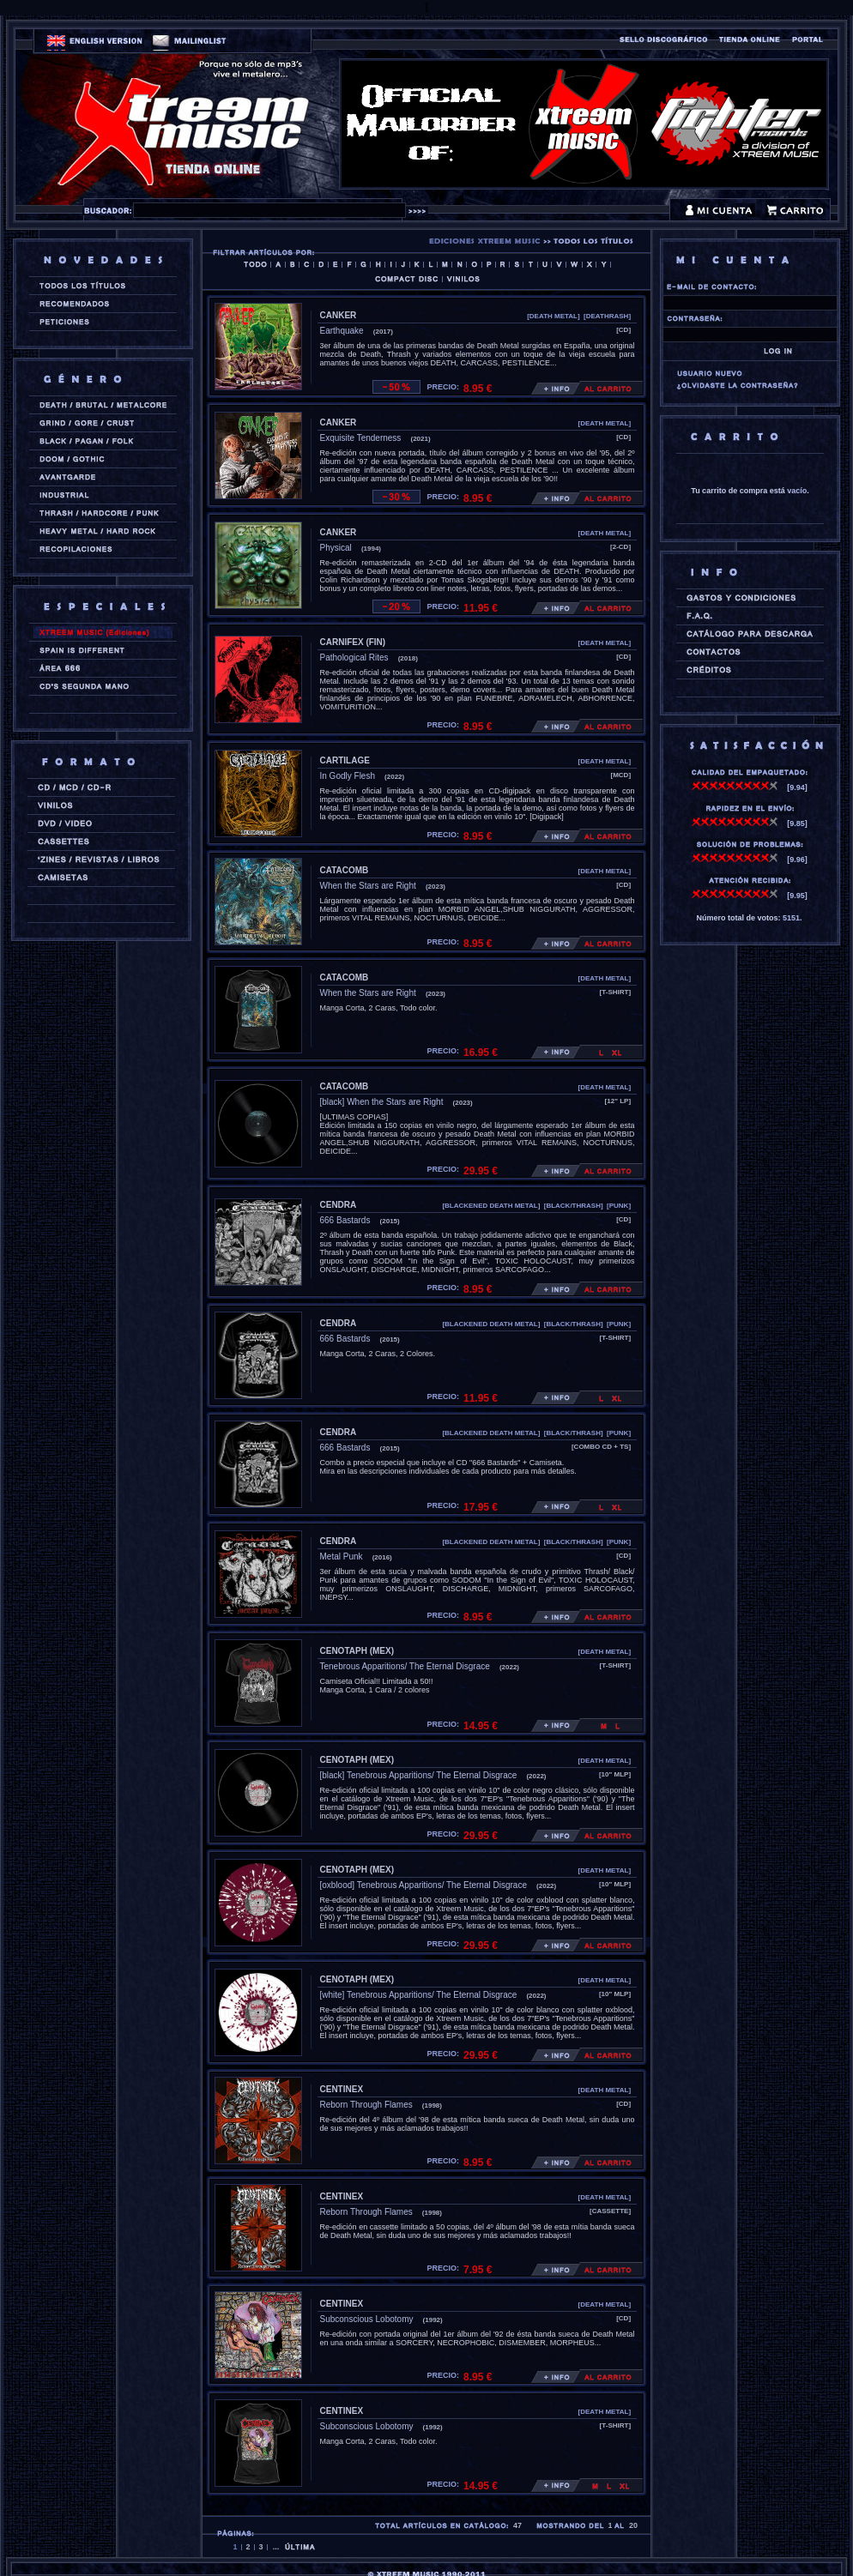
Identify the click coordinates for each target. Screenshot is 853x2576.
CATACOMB (344, 870)
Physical (336, 547)
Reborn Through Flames (366, 2104)
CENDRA (338, 1205)
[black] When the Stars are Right (382, 1102)
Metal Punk (341, 1556)
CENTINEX (342, 2089)
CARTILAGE (345, 760)
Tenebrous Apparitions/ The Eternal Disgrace (405, 1666)
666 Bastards (345, 1220)
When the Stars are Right (368, 885)
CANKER (338, 315)
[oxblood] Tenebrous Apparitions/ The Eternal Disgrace (423, 1885)
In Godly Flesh (347, 776)
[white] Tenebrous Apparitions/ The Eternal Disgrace (418, 1995)
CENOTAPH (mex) (357, 1651)
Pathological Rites (354, 657)
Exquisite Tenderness (361, 438)
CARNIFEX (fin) (353, 642)
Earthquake (342, 330)
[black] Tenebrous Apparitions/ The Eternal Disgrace (418, 1775)
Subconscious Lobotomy (367, 2319)
